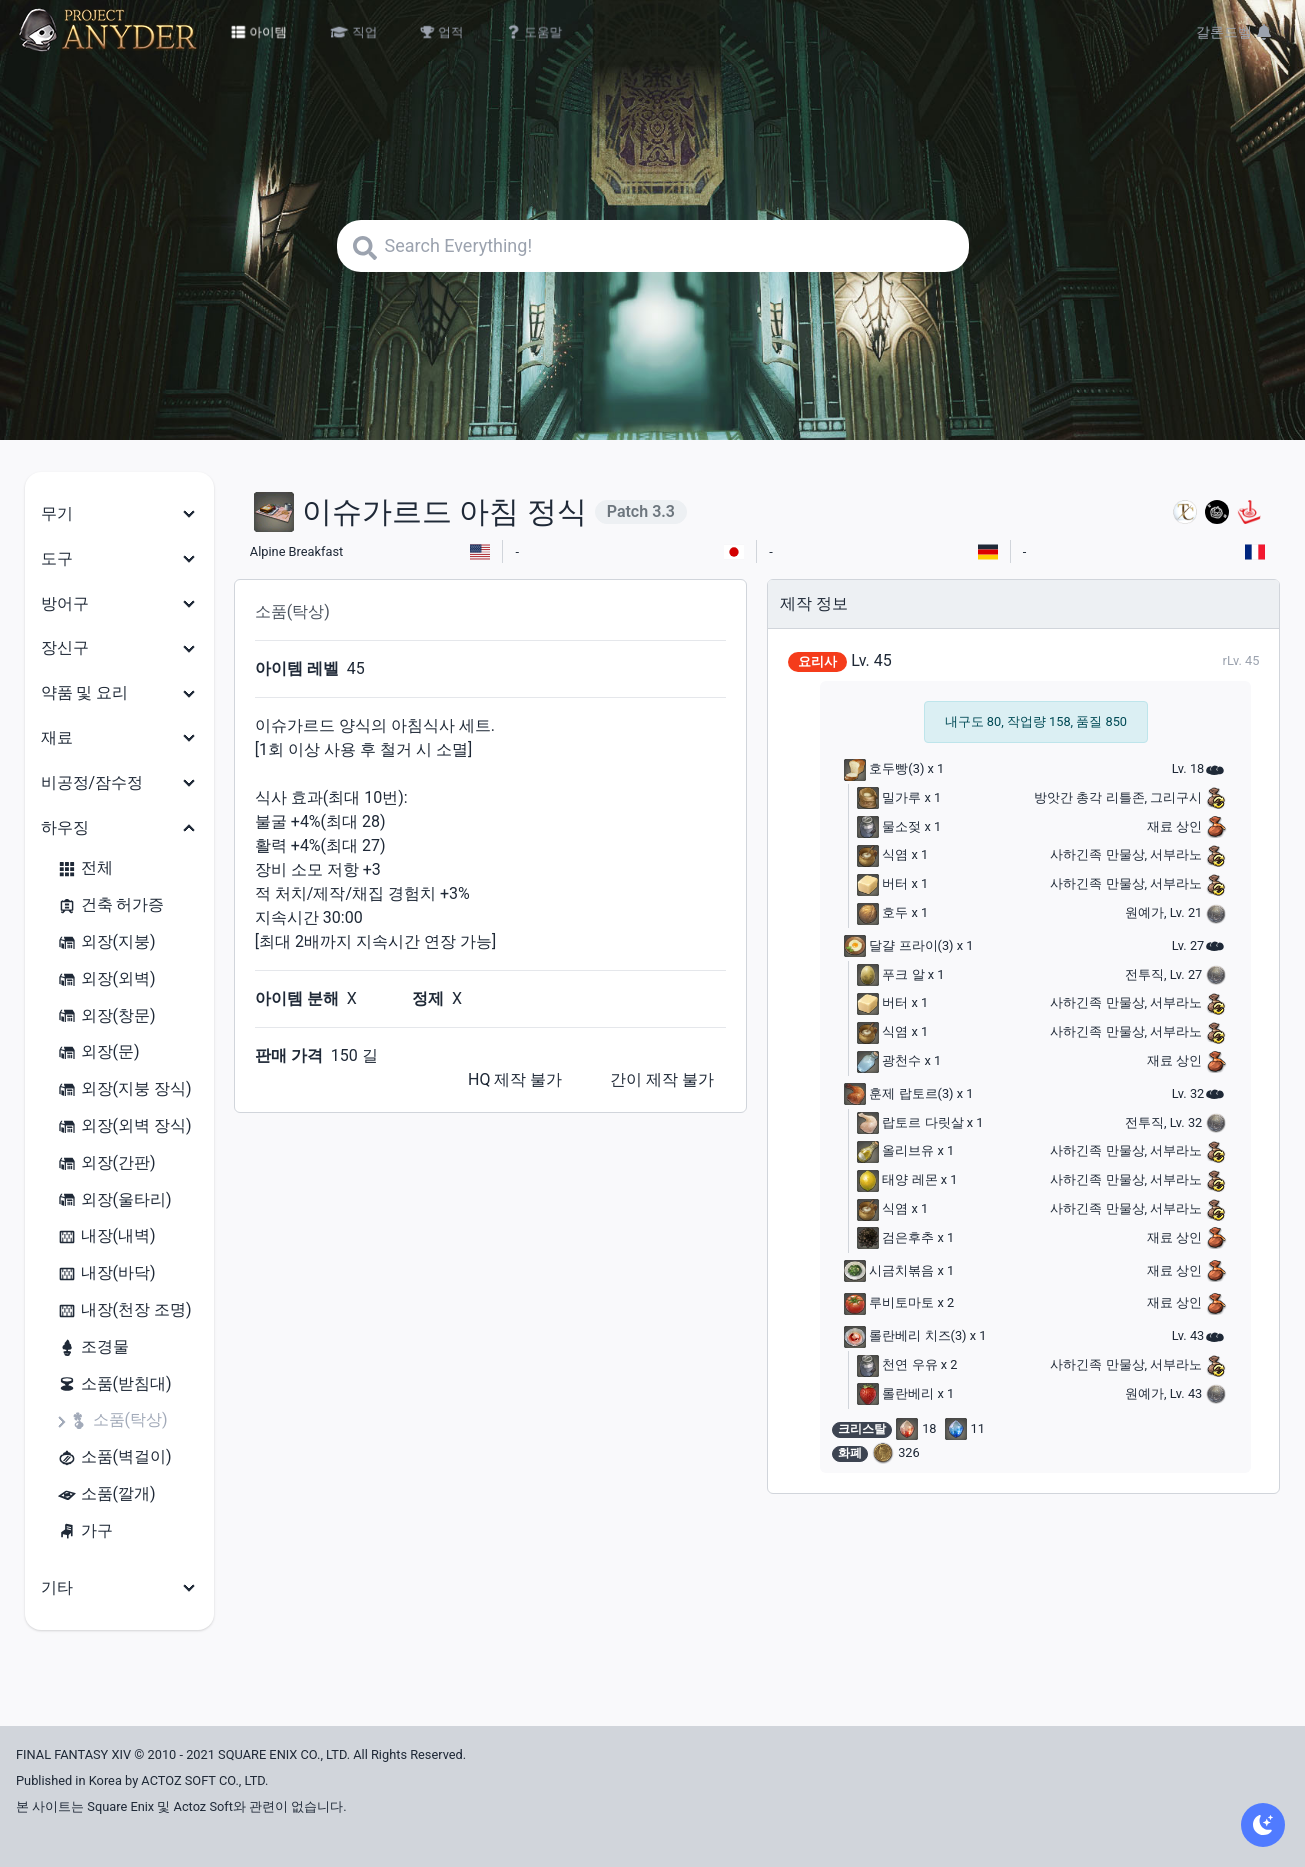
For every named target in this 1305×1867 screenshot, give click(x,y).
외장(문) (98, 1052)
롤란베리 (895, 1393)
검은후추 (895, 1237)
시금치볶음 (889, 1270)
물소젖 (889, 826)
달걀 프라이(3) (898, 945)
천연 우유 (897, 1364)
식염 (882, 854)
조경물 (93, 1347)
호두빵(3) (884, 768)
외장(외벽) (106, 979)
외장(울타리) (114, 1200)
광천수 (889, 1060)
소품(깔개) (106, 1494)
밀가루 (889, 797)
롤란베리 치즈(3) (905, 1335)
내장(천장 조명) (124, 1310)
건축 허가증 (111, 905)
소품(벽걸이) (114, 1457)
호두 (882, 912)
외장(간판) (106, 1163)
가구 (85, 1531)
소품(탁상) (118, 1420)
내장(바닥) (106, 1273)
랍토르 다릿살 (910, 1122)
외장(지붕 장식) (124, 1089)
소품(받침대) (114, 1384)
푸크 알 (890, 974)
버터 (882, 883)
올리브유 (895, 1150)
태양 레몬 (897, 1179)
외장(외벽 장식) (124, 1126)
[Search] (653, 246)
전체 (85, 868)
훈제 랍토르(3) (898, 1093)
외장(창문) (106, 1016)
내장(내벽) (106, 1236)
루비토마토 (889, 1302)
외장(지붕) (106, 942)
